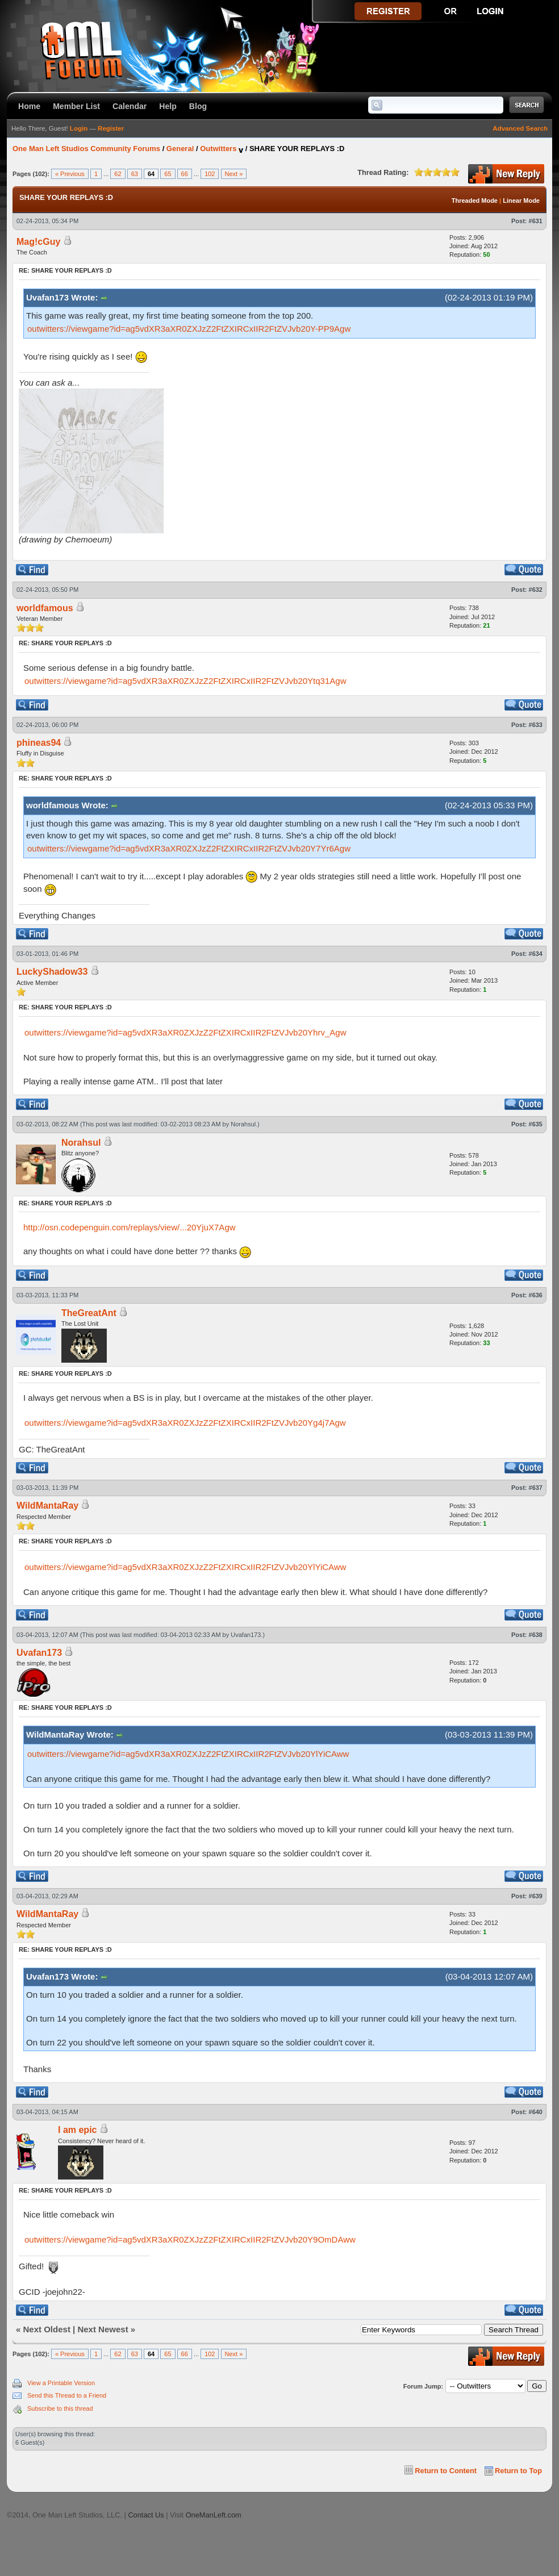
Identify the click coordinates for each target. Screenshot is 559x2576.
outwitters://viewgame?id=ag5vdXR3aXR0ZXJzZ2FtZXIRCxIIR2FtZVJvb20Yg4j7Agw (185, 1422)
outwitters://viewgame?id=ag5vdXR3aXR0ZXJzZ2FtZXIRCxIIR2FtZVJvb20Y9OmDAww (190, 2239)
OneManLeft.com (213, 2515)
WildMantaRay (47, 1505)
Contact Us (146, 2515)
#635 (536, 1124)
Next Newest (102, 2329)
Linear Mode (521, 200)
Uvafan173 (246, 1634)
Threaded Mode (475, 200)
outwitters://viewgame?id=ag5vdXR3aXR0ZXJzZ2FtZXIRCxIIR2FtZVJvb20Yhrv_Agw (185, 1032)
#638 (536, 1634)
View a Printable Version (61, 2382)
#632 (536, 589)
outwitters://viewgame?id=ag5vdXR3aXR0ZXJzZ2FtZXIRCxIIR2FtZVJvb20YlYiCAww (185, 1567)
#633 (536, 724)
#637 (536, 1487)
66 (184, 173)
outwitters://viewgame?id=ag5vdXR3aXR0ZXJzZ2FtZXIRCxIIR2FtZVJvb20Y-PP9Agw (189, 328)
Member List (76, 106)
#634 (536, 953)
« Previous (70, 173)
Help (168, 106)
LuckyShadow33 (51, 971)
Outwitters (218, 148)
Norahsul (243, 1124)
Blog (198, 106)
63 (134, 173)
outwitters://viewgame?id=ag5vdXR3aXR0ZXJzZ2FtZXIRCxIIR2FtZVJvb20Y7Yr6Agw (189, 848)
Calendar (129, 106)
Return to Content (446, 2470)
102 (210, 173)
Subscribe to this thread (60, 2408)
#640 (536, 2112)
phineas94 (38, 743)
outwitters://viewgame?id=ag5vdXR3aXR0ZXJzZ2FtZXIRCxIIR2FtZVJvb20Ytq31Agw (185, 681)
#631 (536, 221)
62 (117, 173)
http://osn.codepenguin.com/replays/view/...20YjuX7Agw (129, 1227)
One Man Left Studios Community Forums (86, 148)
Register (111, 128)
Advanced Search (520, 128)
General (180, 148)
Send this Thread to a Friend (66, 2395)
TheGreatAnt (88, 1313)
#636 (536, 1295)
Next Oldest (46, 2329)
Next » (234, 173)
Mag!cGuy (38, 242)
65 (167, 173)
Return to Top (518, 2470)
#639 (536, 1896)
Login (78, 128)
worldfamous (44, 608)
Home (29, 106)
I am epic (77, 2130)
